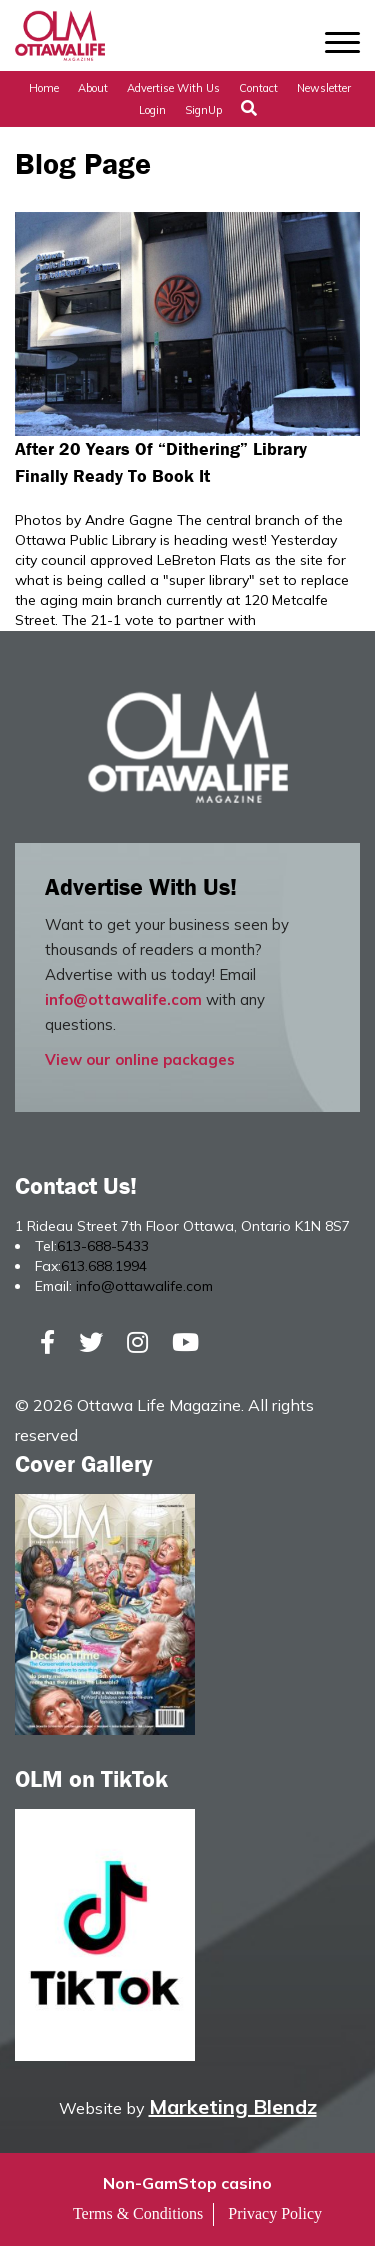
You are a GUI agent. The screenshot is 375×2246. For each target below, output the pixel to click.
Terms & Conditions (138, 2213)
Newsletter (324, 88)
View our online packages (140, 1059)
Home (44, 88)
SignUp (203, 110)
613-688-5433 (103, 1246)
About (93, 88)
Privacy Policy (275, 2213)
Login (152, 110)
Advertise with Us (173, 88)
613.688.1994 (104, 1266)
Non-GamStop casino (187, 2183)
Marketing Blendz (233, 2106)
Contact (258, 88)
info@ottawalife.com (123, 999)
